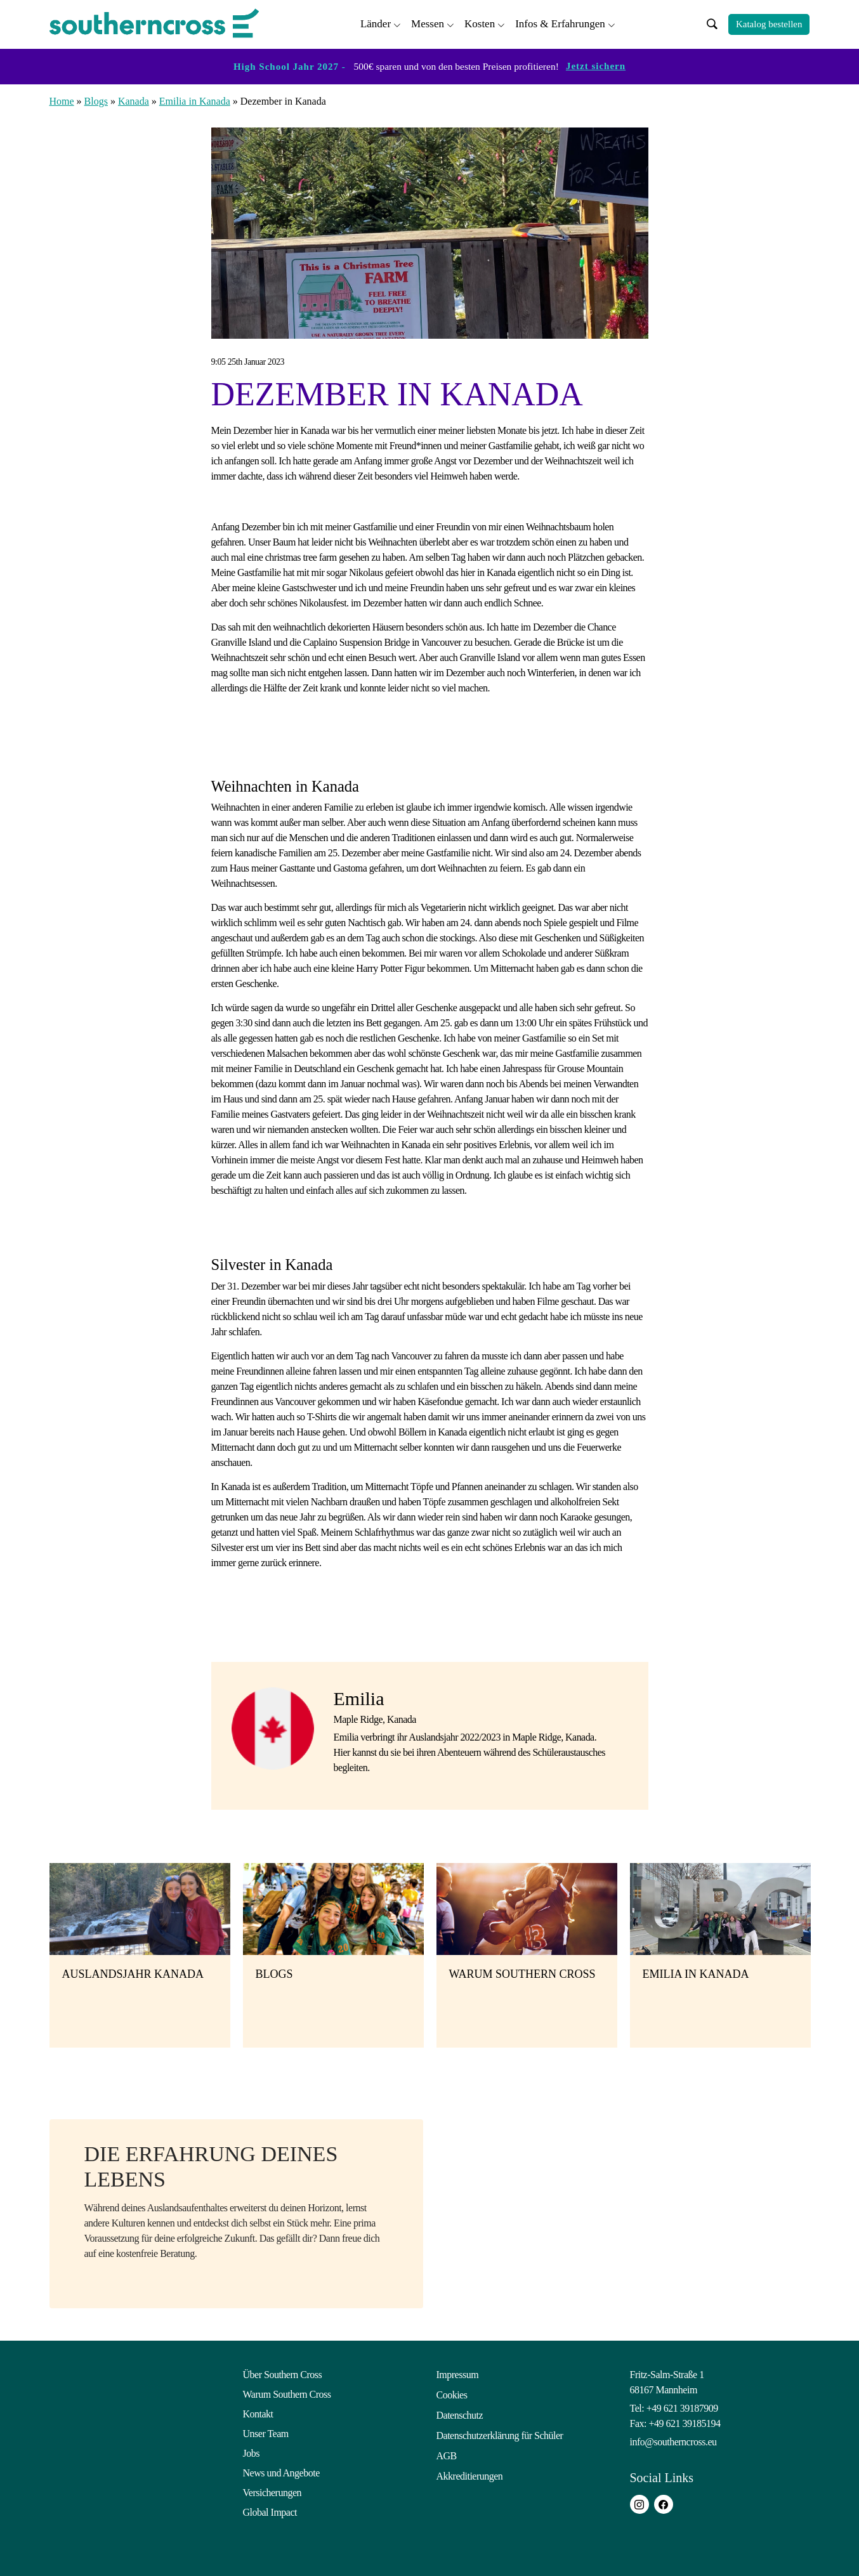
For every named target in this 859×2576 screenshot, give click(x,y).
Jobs (251, 2451)
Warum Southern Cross (287, 2392)
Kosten (479, 22)
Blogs (96, 99)
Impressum (457, 2372)
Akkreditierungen (469, 2471)
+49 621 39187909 (682, 2406)
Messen (427, 22)
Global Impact (270, 2510)
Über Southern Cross (282, 2372)
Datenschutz (459, 2412)
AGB (446, 2451)
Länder (375, 22)
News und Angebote (281, 2471)
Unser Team (266, 2431)
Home (61, 99)
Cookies (452, 2392)
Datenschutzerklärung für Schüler (499, 2431)
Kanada (133, 99)
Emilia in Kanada (194, 99)
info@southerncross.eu (673, 2440)
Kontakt (258, 2412)
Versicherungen (272, 2490)
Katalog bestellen (769, 23)
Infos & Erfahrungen (560, 22)
